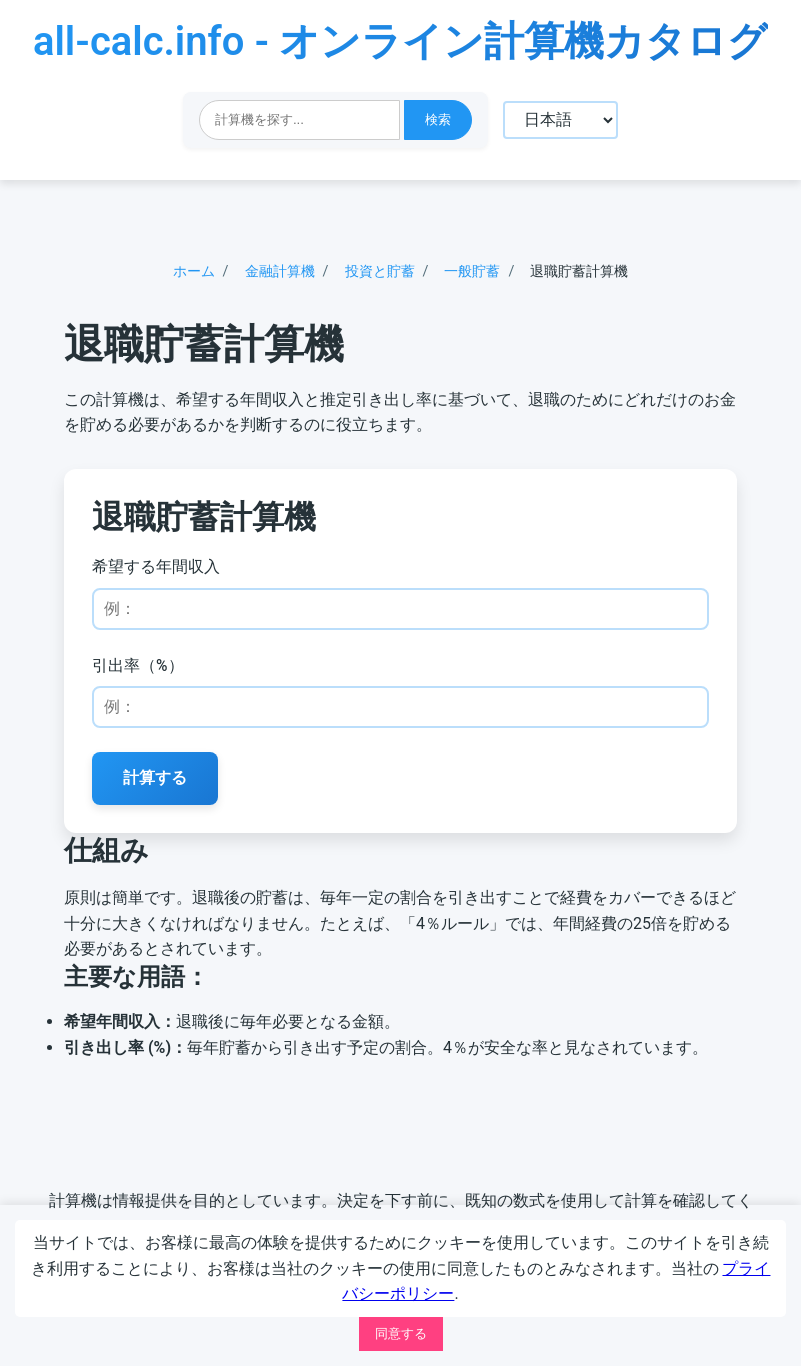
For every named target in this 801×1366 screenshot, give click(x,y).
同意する (401, 1333)
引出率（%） (142, 671)
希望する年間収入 (160, 572)
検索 (437, 119)
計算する (160, 784)
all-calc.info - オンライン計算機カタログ (400, 41)
